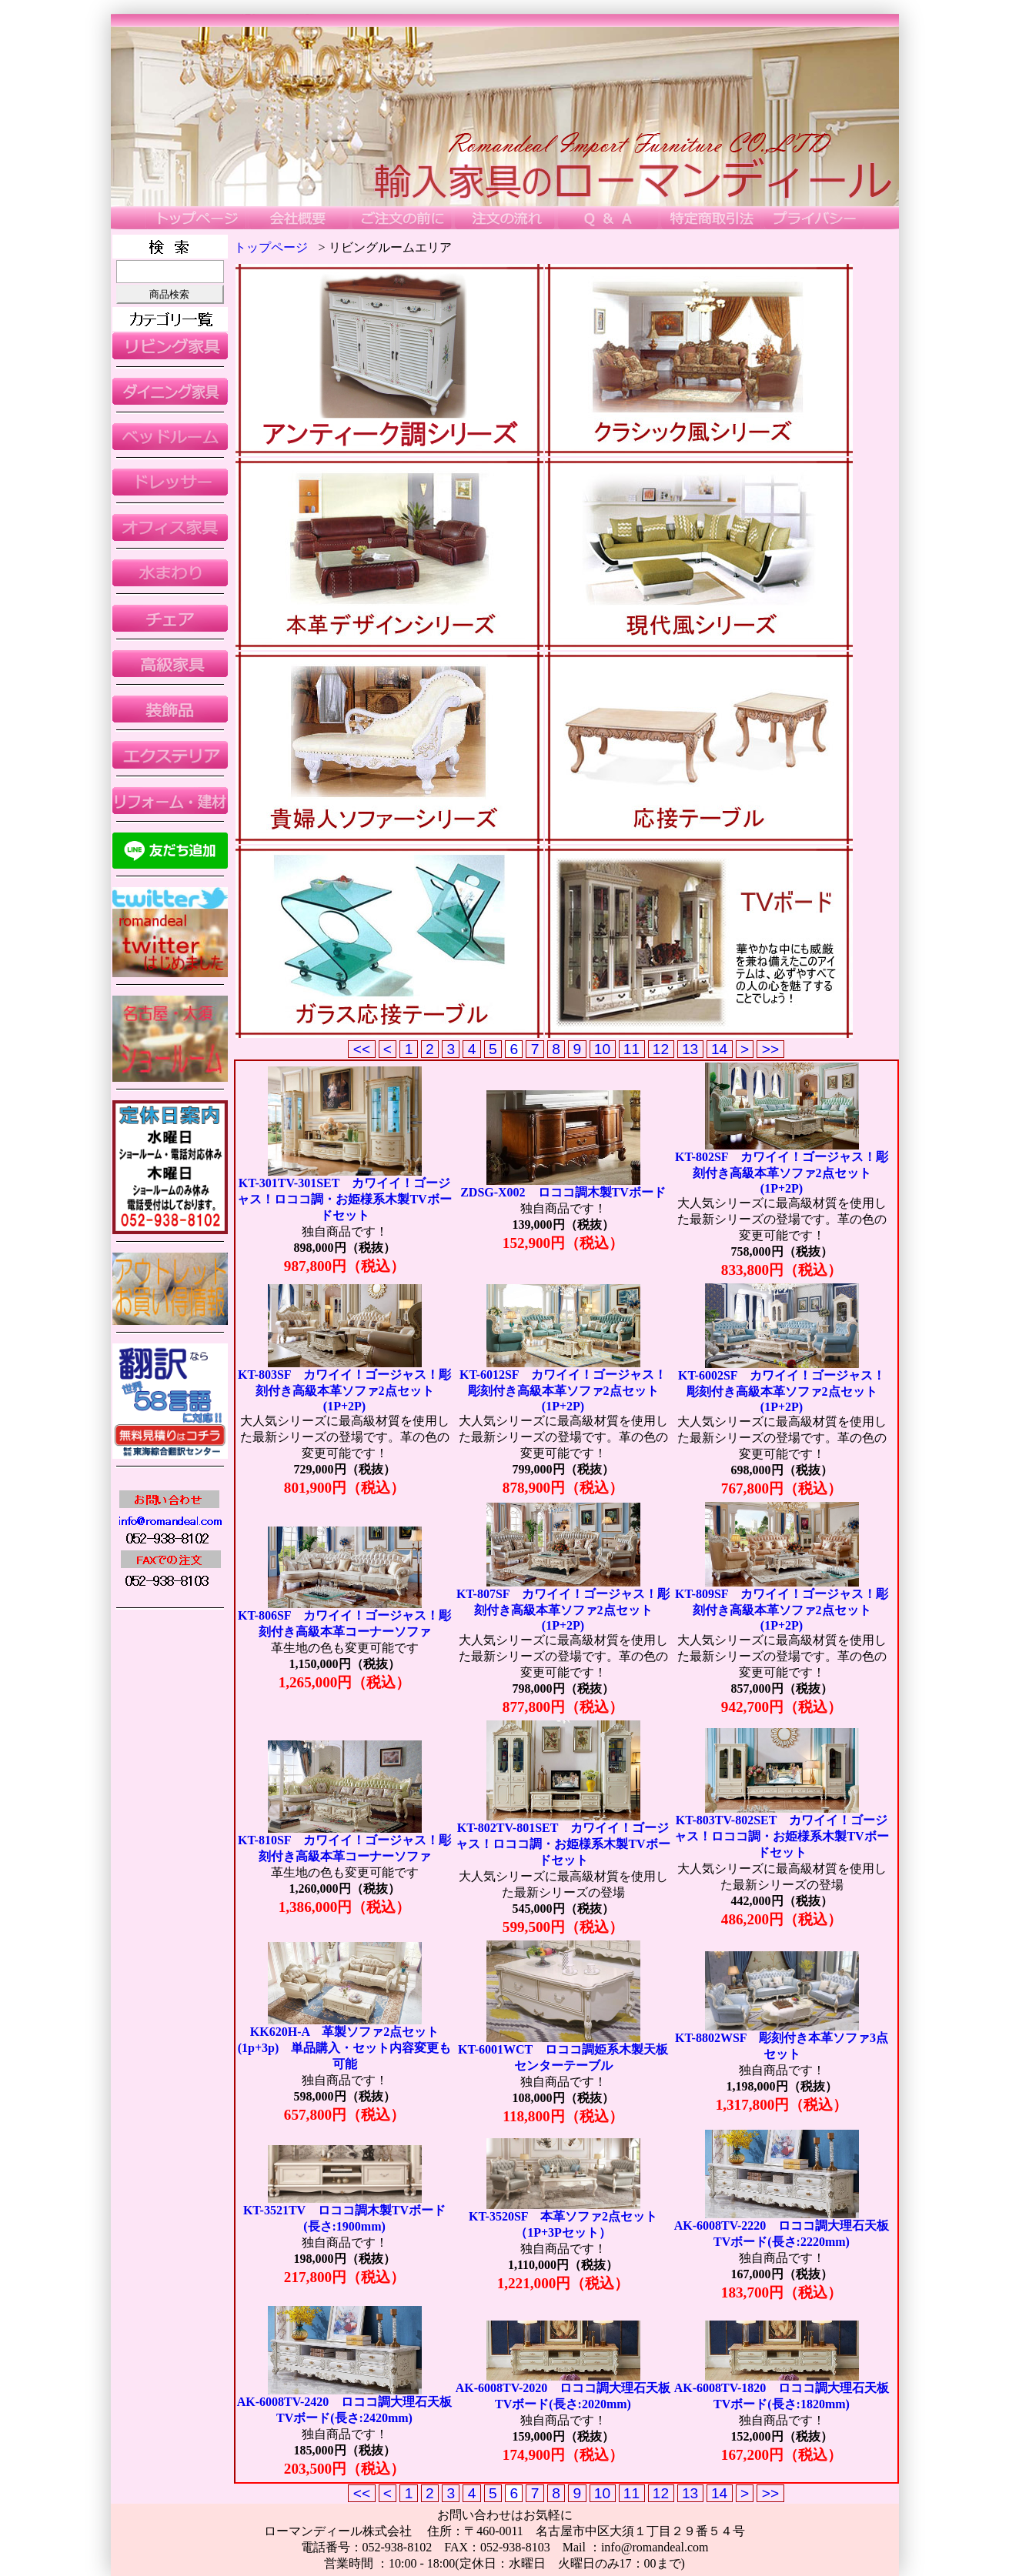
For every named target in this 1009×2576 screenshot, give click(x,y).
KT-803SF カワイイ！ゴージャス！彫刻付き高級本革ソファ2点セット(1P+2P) (344, 1390)
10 (602, 1049)
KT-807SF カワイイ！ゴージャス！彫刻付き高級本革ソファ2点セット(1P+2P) (563, 1609)
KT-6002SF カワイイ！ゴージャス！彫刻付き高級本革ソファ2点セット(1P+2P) (781, 1391)
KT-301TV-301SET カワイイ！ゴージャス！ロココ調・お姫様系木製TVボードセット (344, 1199)
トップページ (271, 247)
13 (690, 1049)
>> (770, 1049)
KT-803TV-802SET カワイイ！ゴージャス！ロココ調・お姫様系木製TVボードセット (781, 1836)
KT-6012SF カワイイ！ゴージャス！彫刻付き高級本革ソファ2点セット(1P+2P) (563, 1390)
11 (632, 1049)
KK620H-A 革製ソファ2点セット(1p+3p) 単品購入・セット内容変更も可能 (345, 2047)
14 (719, 1049)
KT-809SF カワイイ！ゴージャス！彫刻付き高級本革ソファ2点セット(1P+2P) (781, 1609)
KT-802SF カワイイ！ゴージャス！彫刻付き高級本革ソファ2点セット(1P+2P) (781, 1172)
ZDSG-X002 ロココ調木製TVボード (563, 1192)
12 (661, 1049)
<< (361, 1049)
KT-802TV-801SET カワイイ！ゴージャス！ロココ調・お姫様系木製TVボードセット (563, 1844)
